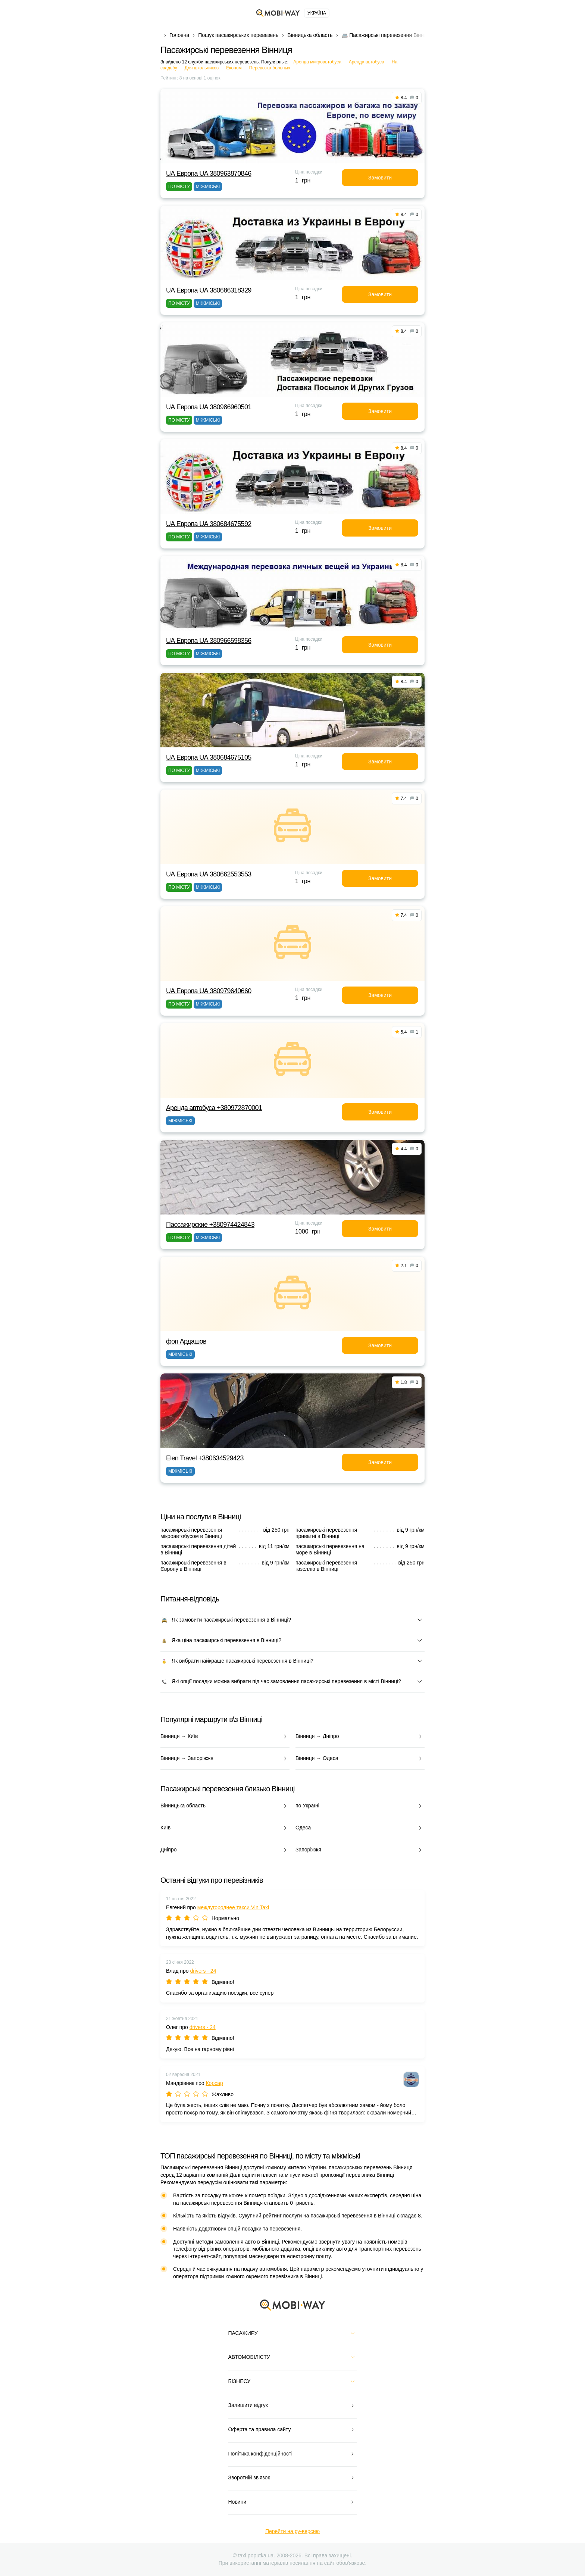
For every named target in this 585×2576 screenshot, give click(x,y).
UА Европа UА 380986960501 (208, 407)
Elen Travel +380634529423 (205, 1458)
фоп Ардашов (186, 1341)
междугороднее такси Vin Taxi (233, 1907)
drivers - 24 (203, 1971)
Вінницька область (309, 35)
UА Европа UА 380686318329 (208, 290)
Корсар (214, 2083)
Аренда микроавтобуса (317, 62)
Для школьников (202, 68)
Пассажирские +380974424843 (210, 1224)
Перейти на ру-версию (292, 2531)
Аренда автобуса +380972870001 (214, 1108)
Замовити (380, 178)
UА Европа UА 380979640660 (208, 991)
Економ (234, 68)
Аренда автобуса (366, 62)
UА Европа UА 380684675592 (208, 524)
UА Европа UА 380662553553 (208, 874)
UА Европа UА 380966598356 (208, 640)
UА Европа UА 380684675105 (208, 757)
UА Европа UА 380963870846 (208, 173)
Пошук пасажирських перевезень (238, 35)
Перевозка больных (269, 68)
